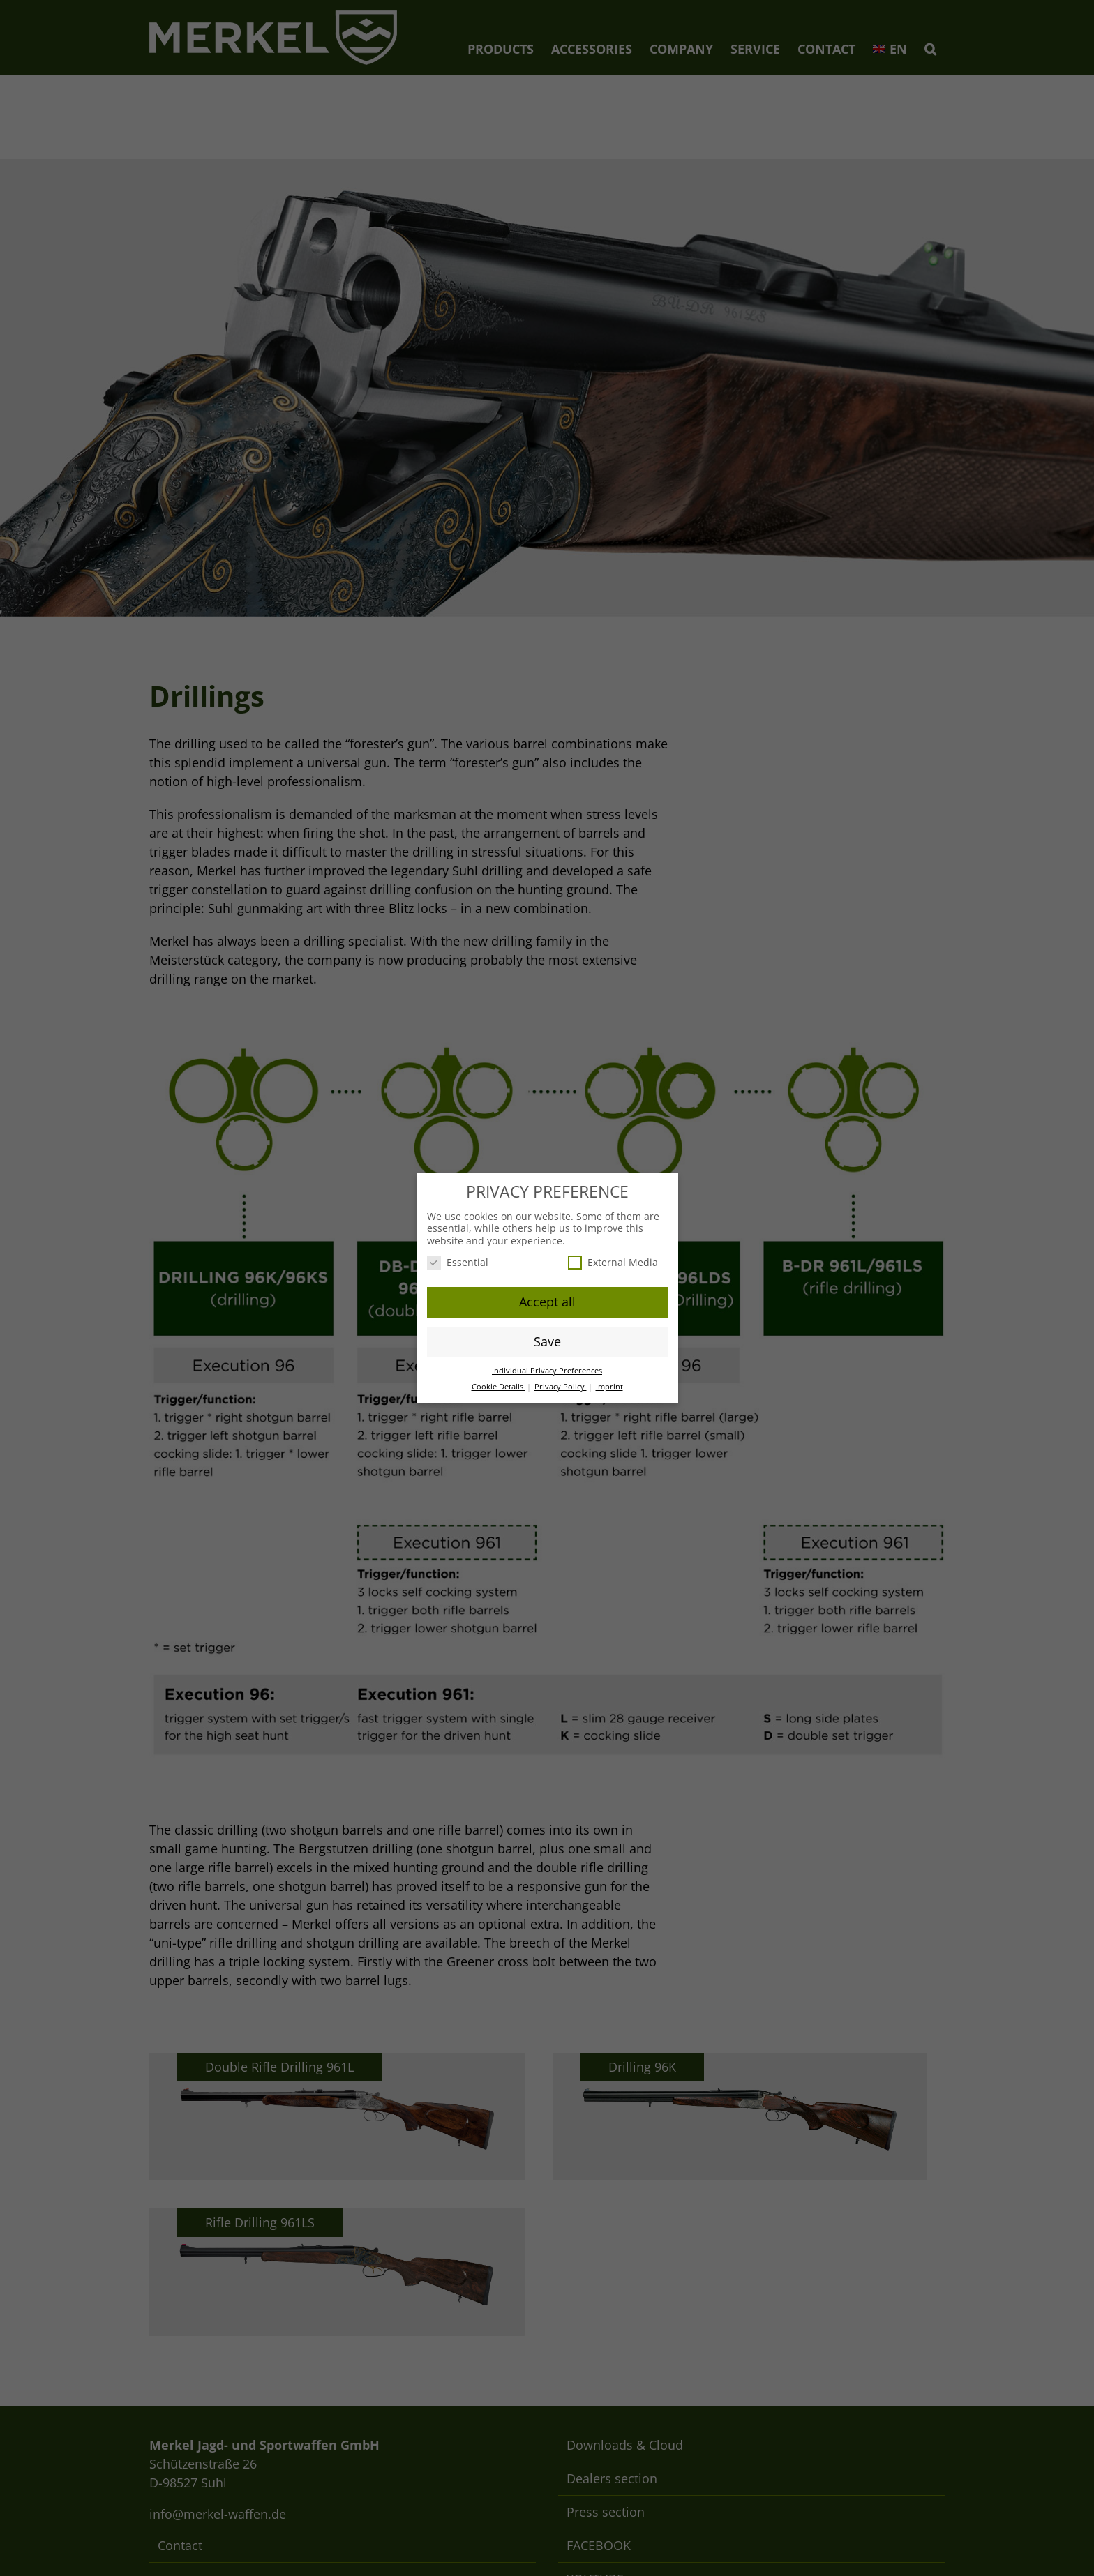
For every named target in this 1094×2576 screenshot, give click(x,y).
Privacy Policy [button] (560, 1387)
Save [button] (547, 1341)
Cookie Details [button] (498, 1387)
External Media (613, 1262)
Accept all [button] (547, 1301)
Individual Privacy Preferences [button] (547, 1371)
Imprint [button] (609, 1387)
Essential (457, 1262)
